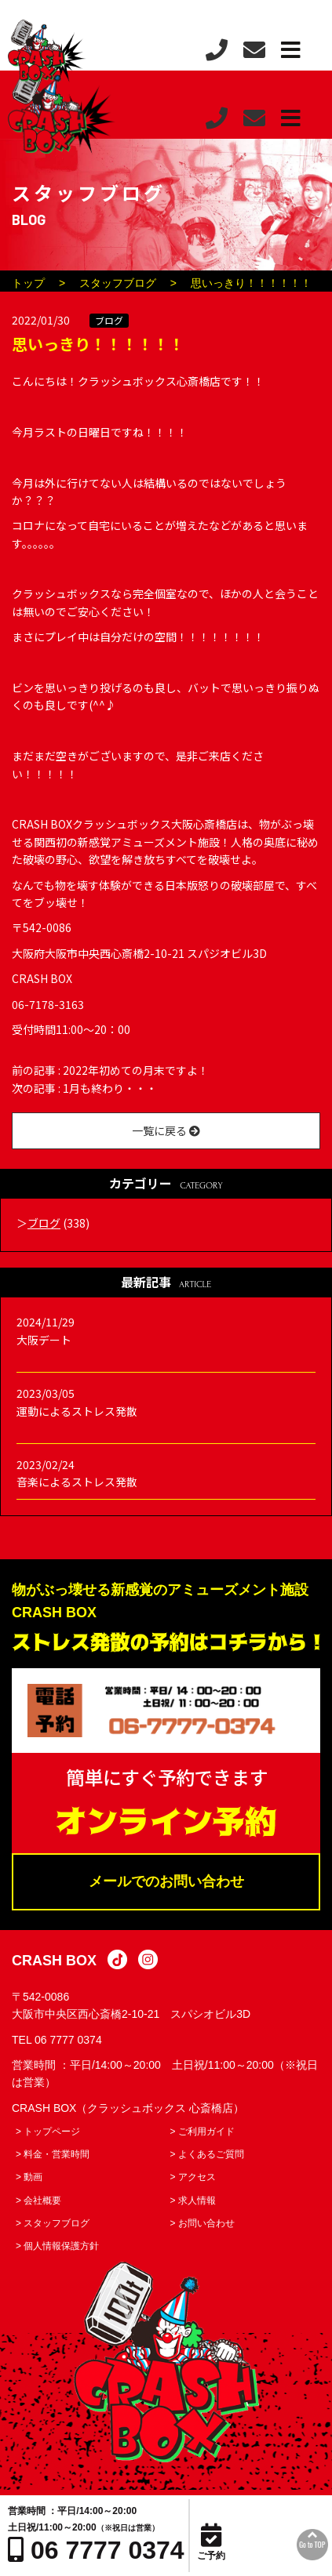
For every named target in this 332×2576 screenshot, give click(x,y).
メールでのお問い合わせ (166, 1881)
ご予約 (211, 2542)
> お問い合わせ (202, 2223)
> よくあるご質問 (207, 2154)
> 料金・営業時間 (52, 2154)
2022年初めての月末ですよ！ (136, 1070)
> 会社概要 (38, 2200)
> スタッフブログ (52, 2223)
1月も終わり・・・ (110, 1088)
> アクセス (193, 2176)
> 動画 (29, 2176)
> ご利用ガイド (202, 2131)
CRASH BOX (54, 1960)
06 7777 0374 (68, 2040)
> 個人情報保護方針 (57, 2245)
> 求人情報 (193, 2200)
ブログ (109, 320)
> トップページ (48, 2131)
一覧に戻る (166, 1130)
